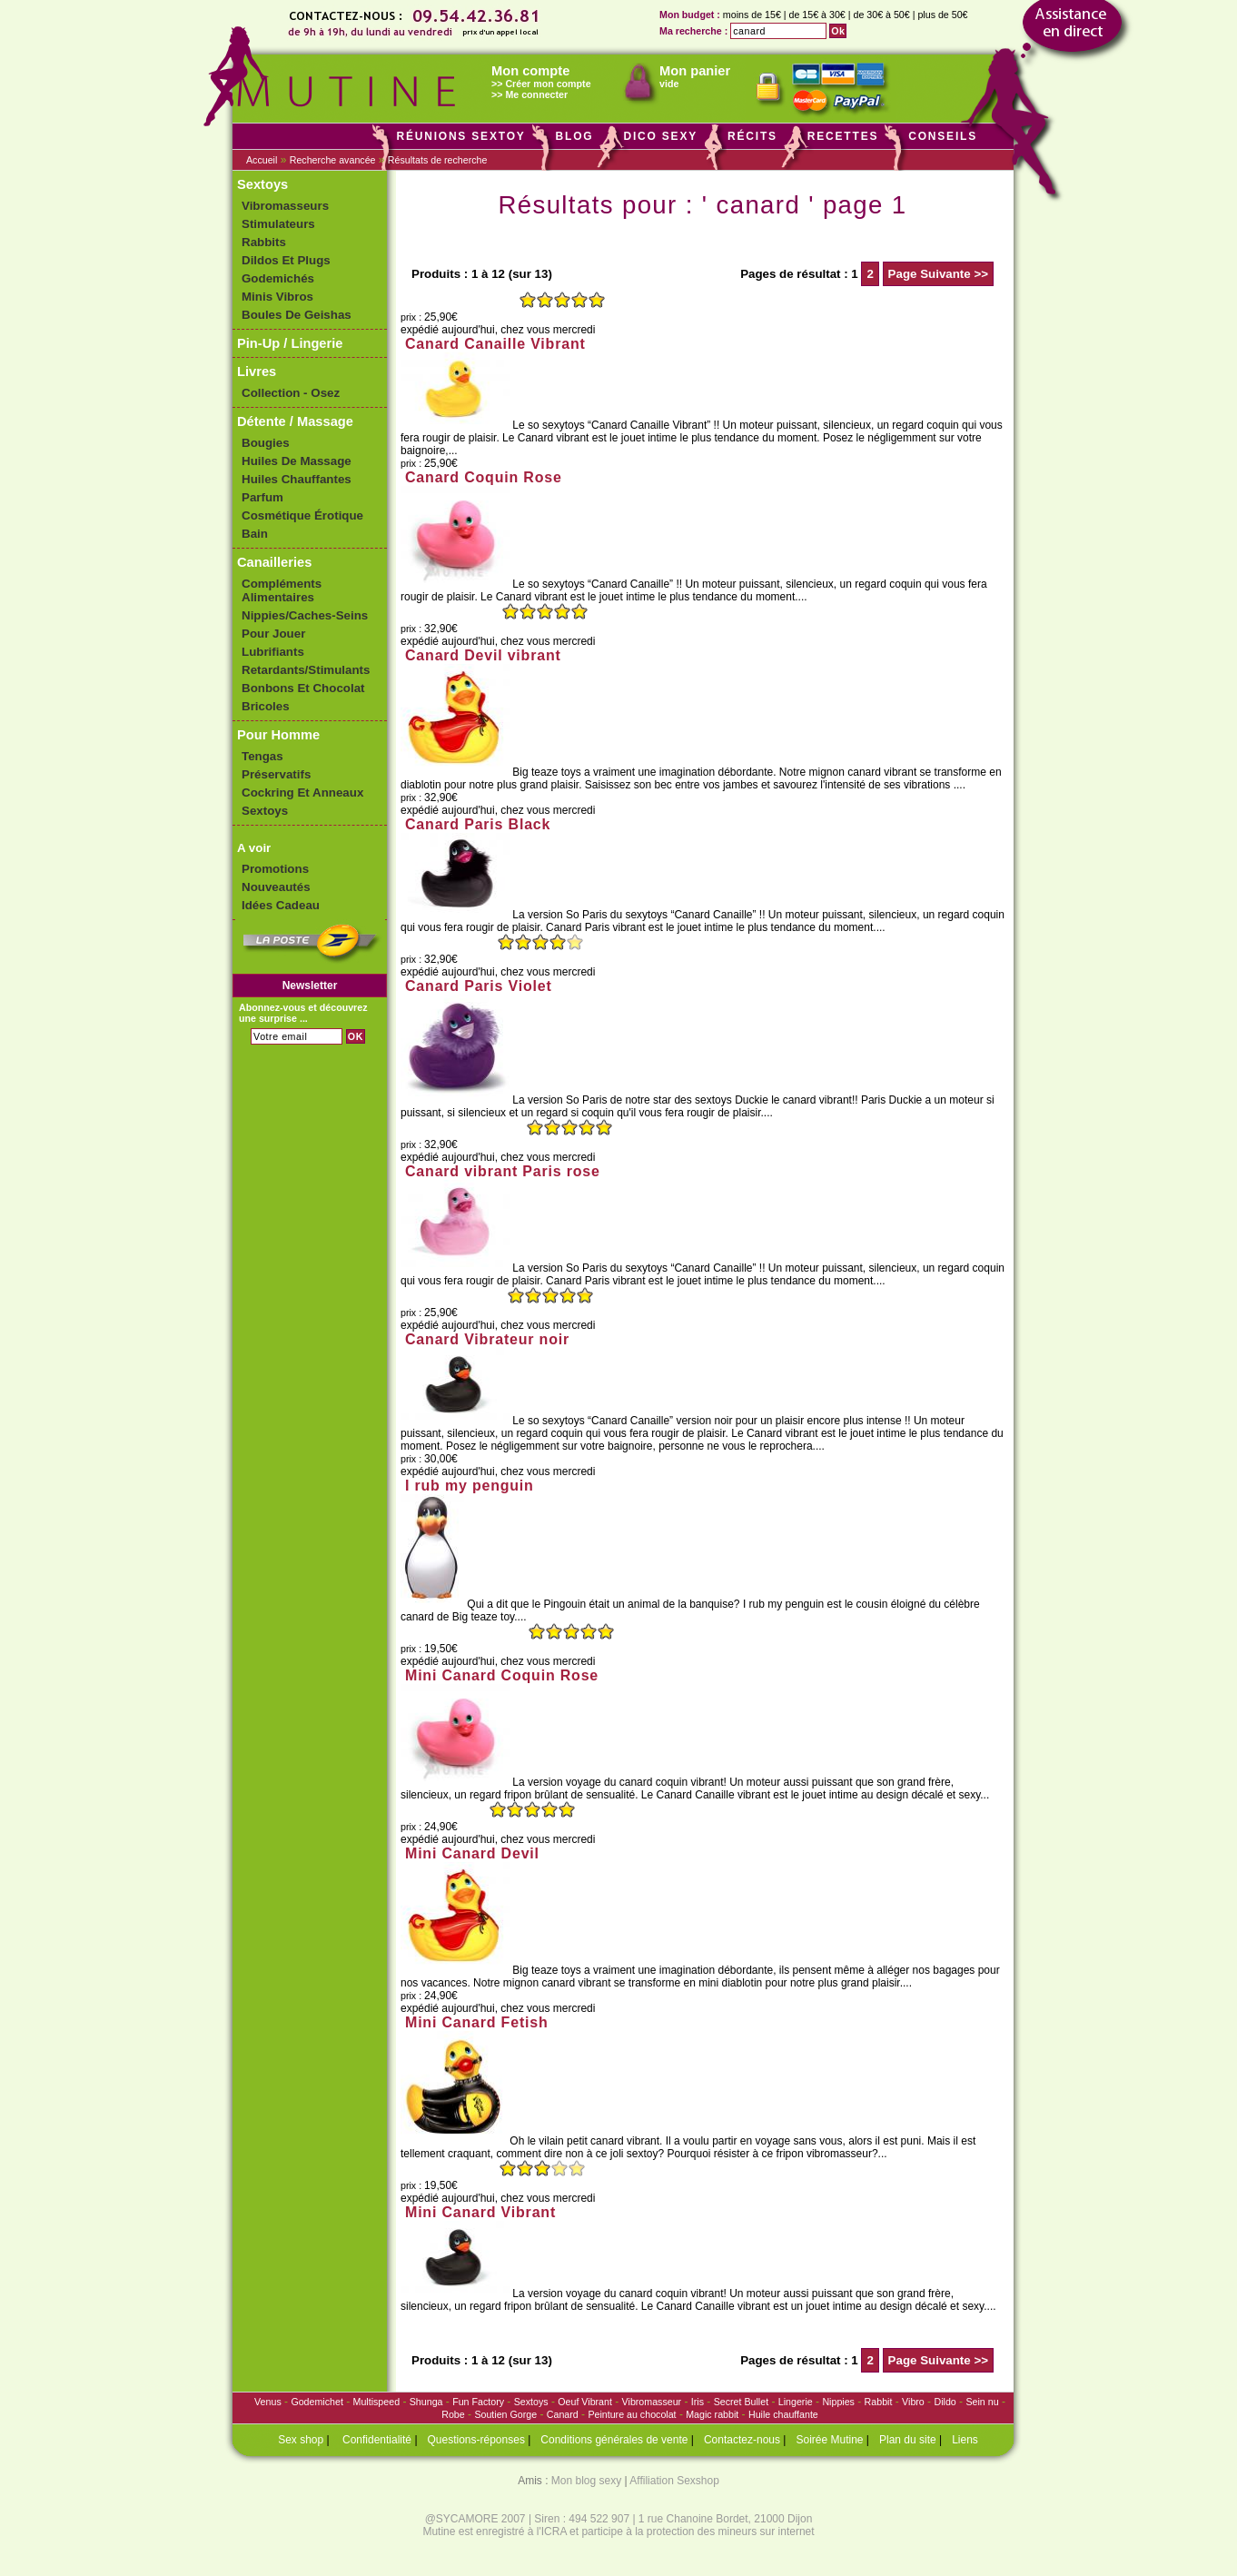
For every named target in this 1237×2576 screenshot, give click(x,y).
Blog (575, 136)
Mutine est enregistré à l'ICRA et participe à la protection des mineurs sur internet (618, 2531)
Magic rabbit (712, 2414)
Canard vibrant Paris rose (502, 1171)
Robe (452, 2414)
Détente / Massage (295, 421)
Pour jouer (273, 633)
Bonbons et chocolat (303, 688)
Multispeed (377, 2401)
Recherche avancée (333, 159)
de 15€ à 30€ (817, 14)
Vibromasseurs (285, 206)
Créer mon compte (547, 83)
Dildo (944, 2401)
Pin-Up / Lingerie (289, 343)
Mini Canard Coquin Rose (502, 1675)
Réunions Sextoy (460, 136)
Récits (752, 136)
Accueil (261, 159)
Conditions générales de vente (614, 2439)
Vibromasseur (652, 2401)
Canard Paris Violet (478, 986)
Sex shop (300, 2439)
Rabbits (264, 242)
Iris (697, 2401)
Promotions (275, 869)
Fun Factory (478, 2401)
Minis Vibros (277, 296)
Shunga (426, 2401)
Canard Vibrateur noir (487, 1339)
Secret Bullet (741, 2401)
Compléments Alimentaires (282, 590)
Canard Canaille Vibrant (495, 344)
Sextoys (262, 184)
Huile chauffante (783, 2414)
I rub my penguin (469, 1485)
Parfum (262, 497)
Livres (256, 371)
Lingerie (795, 2401)
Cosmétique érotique (302, 515)
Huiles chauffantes (296, 479)
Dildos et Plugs (286, 260)
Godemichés (278, 278)
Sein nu (981, 2401)
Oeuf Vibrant (585, 2401)
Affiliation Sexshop (674, 2480)
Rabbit (879, 2401)
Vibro (913, 2401)
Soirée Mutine (829, 2439)
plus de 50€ (942, 14)
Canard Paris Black (477, 824)
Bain (255, 533)
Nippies (838, 2401)
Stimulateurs (278, 224)
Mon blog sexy (586, 2480)
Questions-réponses (476, 2439)
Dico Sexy (660, 136)
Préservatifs (276, 774)
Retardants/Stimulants (306, 670)
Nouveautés (276, 887)
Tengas (262, 756)
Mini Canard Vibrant (480, 2212)
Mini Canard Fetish (477, 2022)
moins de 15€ (752, 14)
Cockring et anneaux (302, 792)
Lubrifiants (273, 652)
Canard (563, 2414)
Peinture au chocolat (632, 2414)
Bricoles (266, 706)
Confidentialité (376, 2439)
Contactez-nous (742, 2439)
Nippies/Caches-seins (305, 615)
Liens (965, 2439)
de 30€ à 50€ (881, 14)
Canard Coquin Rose (483, 477)
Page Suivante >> (938, 274)
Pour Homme (278, 735)
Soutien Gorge (505, 2414)
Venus (268, 2401)
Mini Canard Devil (472, 1853)
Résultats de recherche (438, 159)
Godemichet (316, 2401)
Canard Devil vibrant (483, 655)
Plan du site (907, 2439)
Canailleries (274, 562)
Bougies (266, 443)
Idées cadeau (281, 905)
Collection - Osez (291, 393)
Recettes (842, 136)
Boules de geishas (296, 315)
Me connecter (536, 94)
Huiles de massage (296, 461)
